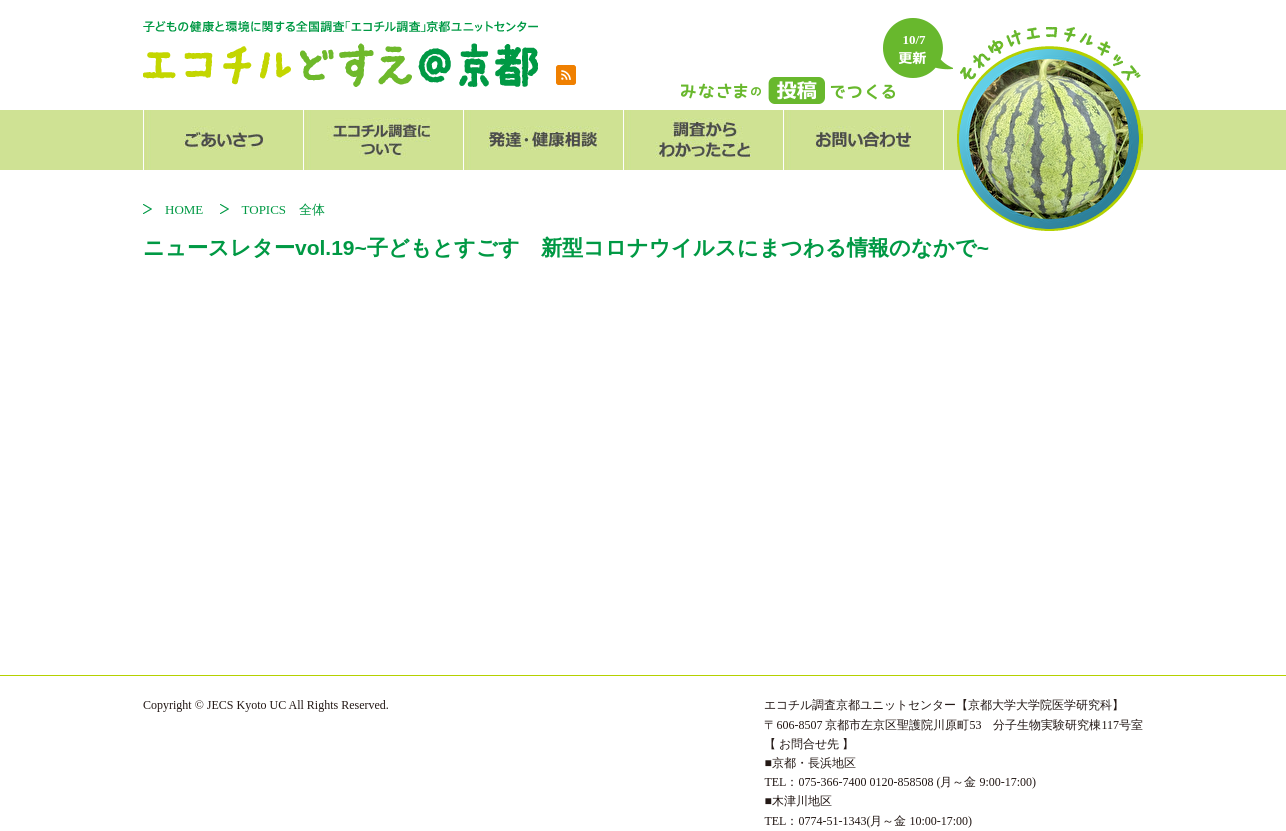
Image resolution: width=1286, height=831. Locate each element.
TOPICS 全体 (284, 209)
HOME (190, 209)
